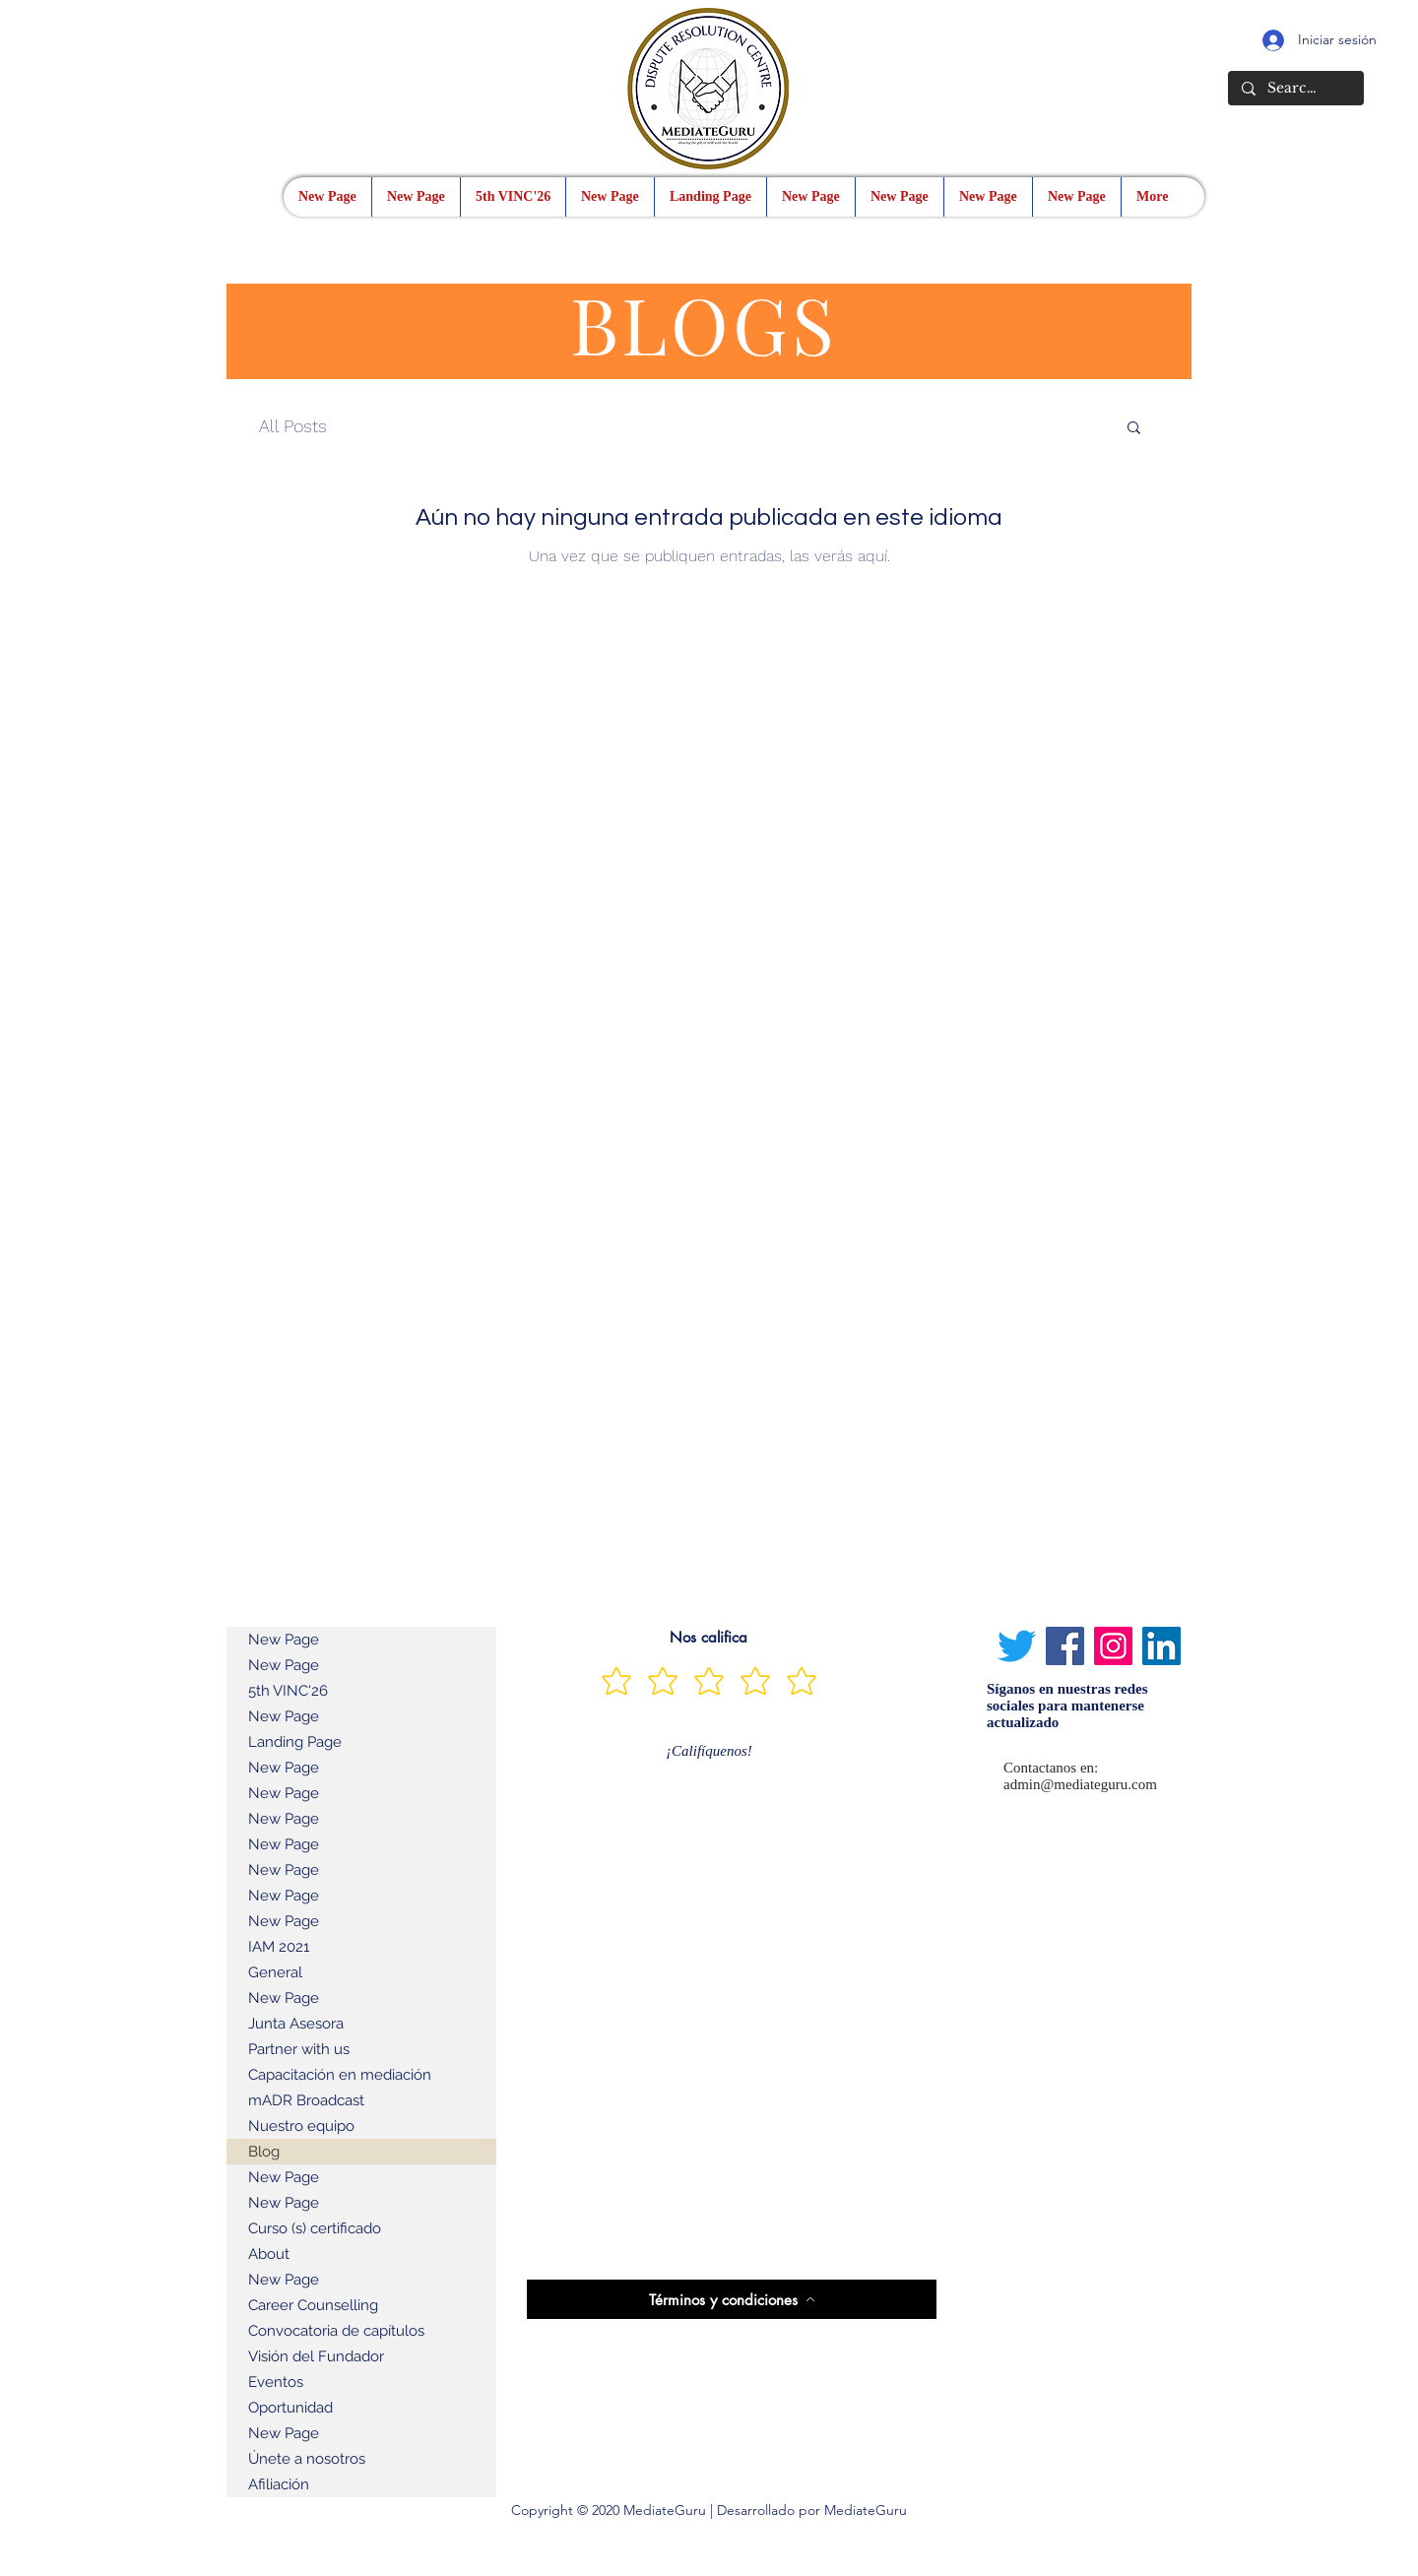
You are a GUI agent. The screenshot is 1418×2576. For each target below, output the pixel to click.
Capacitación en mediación (339, 2075)
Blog (264, 2151)
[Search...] (1294, 88)
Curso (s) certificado (314, 2228)
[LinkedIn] (1161, 1646)
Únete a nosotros (306, 2459)
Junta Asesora (296, 2023)
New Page (283, 1639)
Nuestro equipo (301, 2126)
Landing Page (295, 1742)
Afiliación (278, 2484)
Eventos (275, 2382)
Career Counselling (313, 2305)
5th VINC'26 (288, 1691)
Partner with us (299, 2049)
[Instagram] (1113, 1646)
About (269, 2254)
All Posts (293, 426)
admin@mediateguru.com (1080, 1784)
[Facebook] (1065, 1646)
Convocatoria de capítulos (336, 2331)
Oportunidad (290, 2407)
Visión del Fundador (316, 2356)
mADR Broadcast (306, 2100)
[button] (1134, 429)
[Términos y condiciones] (731, 2299)
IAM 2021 (278, 1947)
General (275, 1972)
